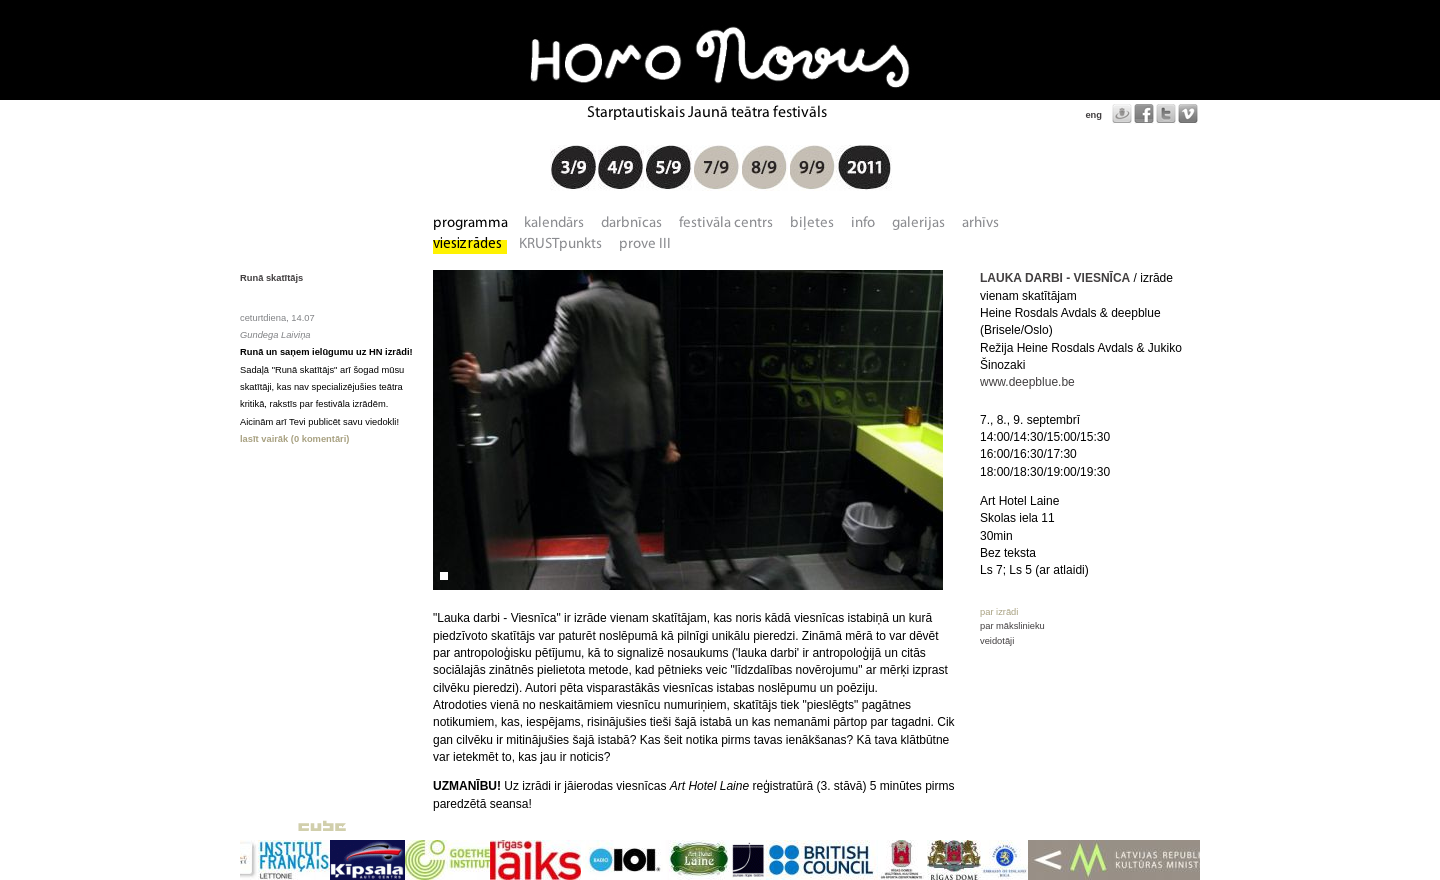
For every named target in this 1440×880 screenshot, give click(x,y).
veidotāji (997, 641)
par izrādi (999, 612)
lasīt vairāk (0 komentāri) (294, 439)
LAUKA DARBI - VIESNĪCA (1055, 278)
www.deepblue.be (1027, 382)
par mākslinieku (1012, 626)
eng (1093, 115)
